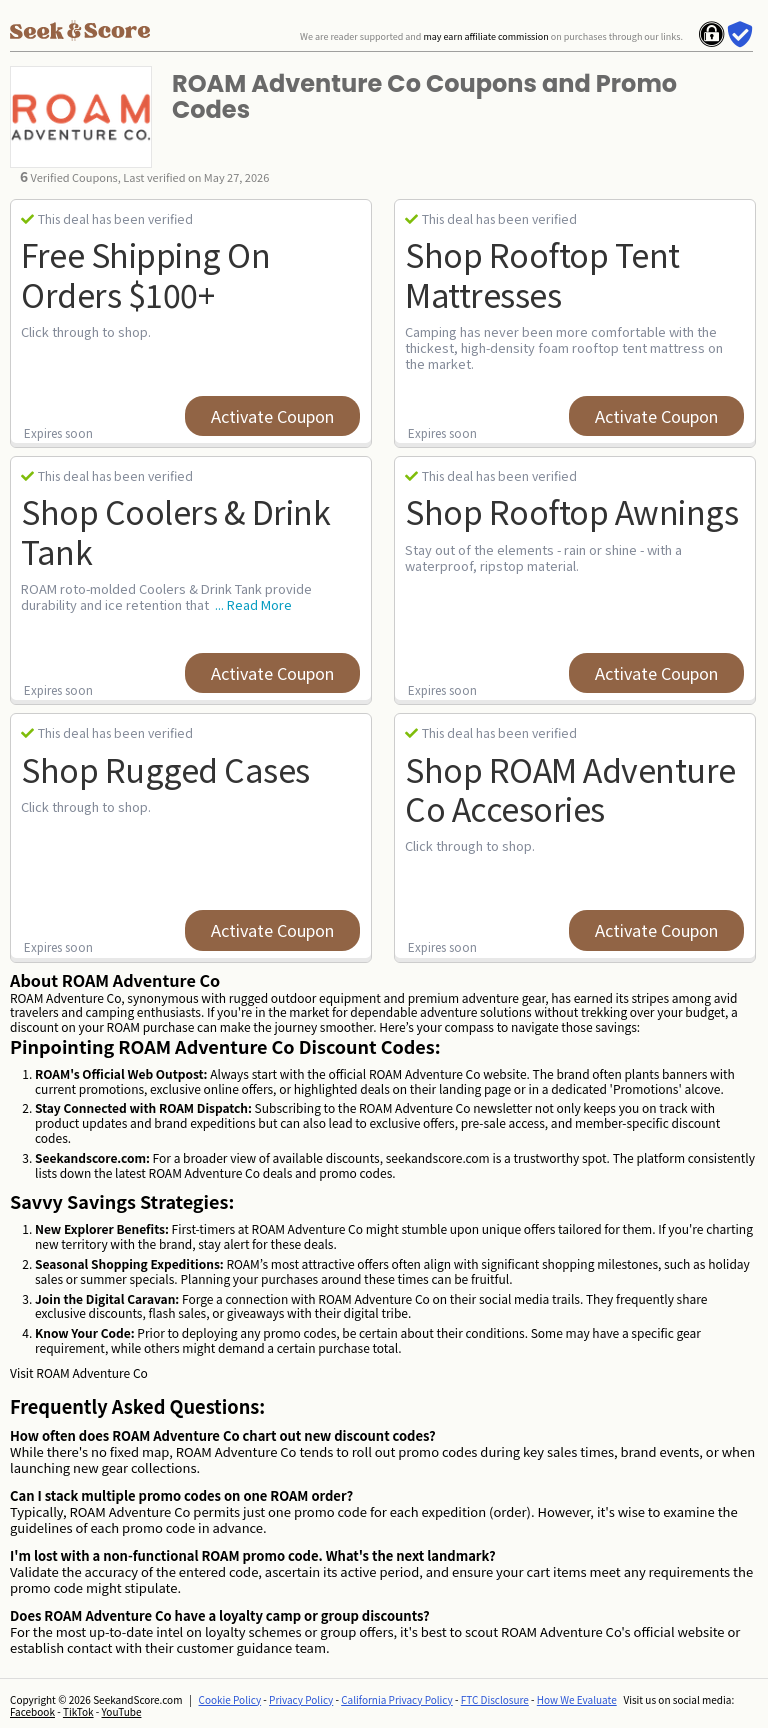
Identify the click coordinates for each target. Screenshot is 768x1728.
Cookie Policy (230, 1699)
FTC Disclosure (495, 1699)
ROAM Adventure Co (92, 1372)
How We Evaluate (577, 1699)
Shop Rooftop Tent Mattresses (542, 273)
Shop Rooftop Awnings (571, 511)
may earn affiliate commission (485, 36)
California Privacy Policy (397, 1699)
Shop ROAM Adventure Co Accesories (570, 788)
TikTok (78, 1711)
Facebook (32, 1711)
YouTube (122, 1711)
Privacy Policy (301, 1699)
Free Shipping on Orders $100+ (145, 273)
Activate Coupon (272, 416)
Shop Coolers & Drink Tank (175, 530)
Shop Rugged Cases (165, 769)
